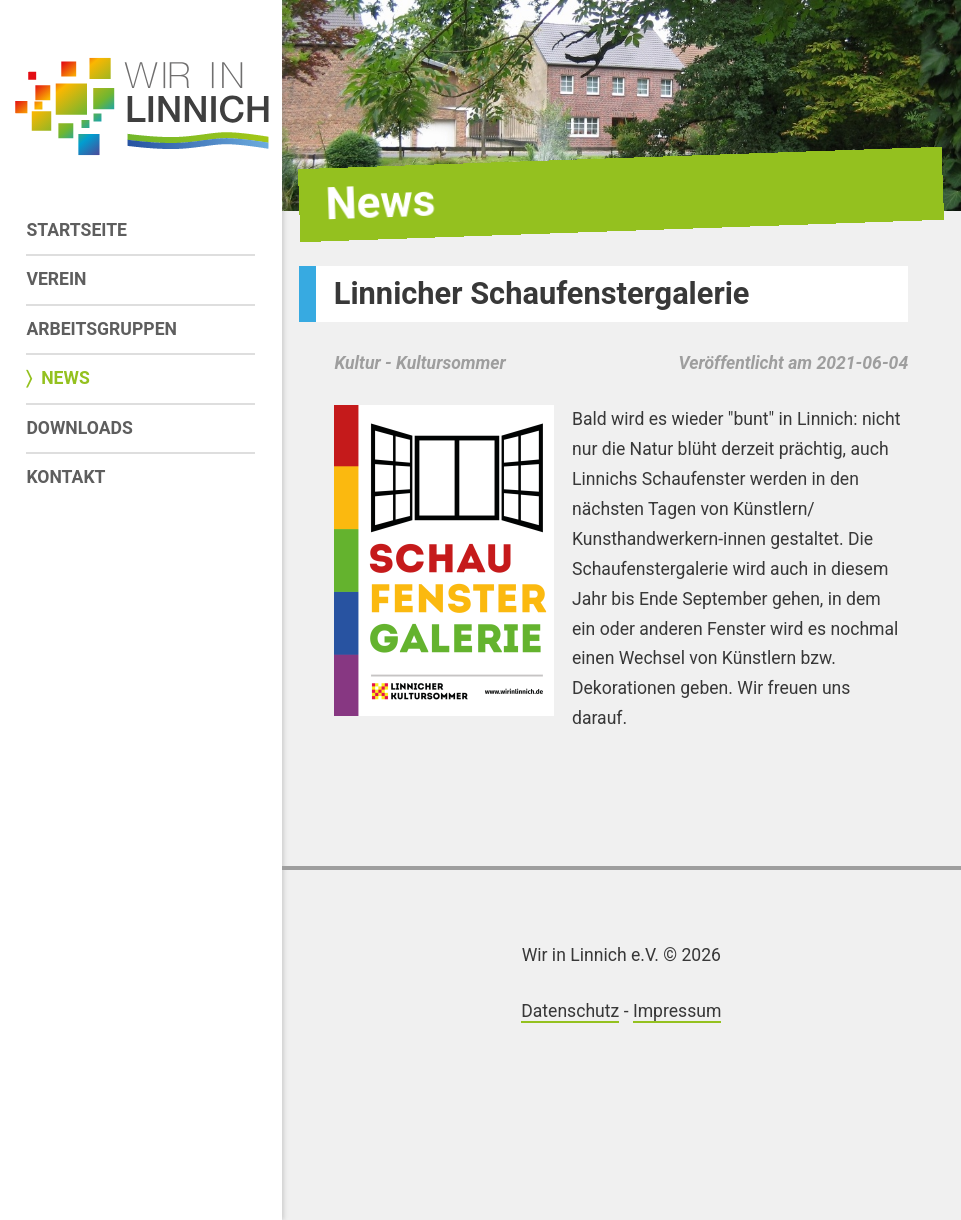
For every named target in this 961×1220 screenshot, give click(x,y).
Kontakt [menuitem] (65, 477)
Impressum (677, 1011)
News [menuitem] (65, 378)
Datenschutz (570, 1011)
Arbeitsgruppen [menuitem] (101, 329)
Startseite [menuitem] (76, 230)
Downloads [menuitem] (79, 428)
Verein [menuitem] (56, 279)
